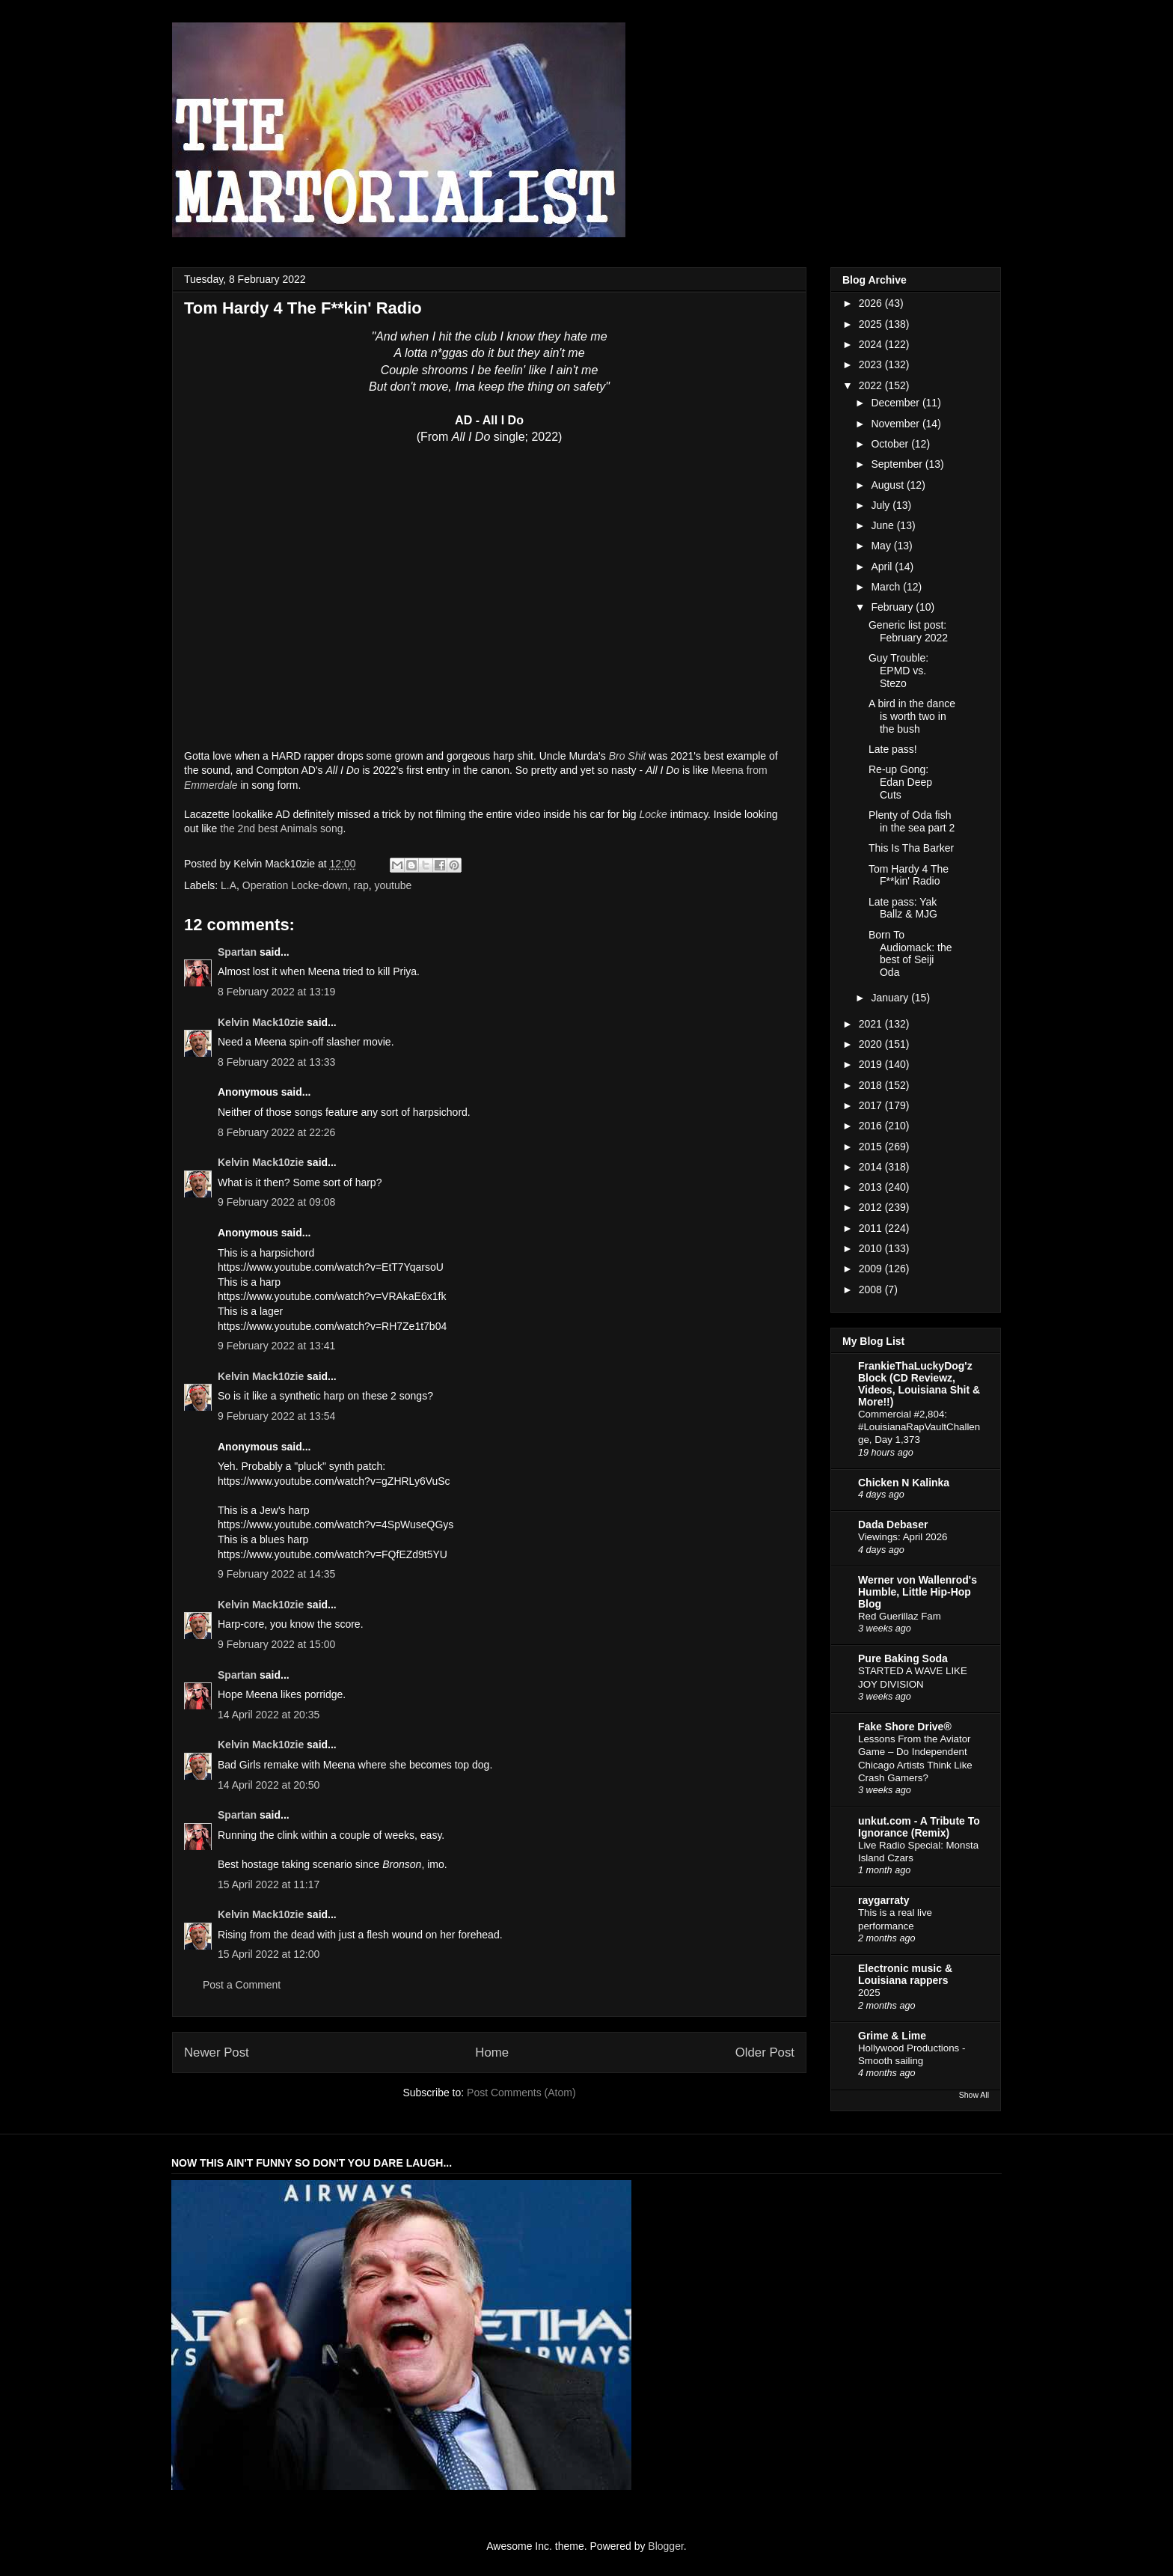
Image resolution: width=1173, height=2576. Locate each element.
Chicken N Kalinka (903, 1483)
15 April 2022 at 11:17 (268, 1884)
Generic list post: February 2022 (908, 631)
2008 (872, 1289)
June (883, 525)
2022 (872, 385)
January (891, 998)
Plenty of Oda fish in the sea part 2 (912, 821)
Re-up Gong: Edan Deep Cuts (900, 782)
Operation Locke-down (295, 885)
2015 (872, 1147)
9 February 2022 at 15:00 (276, 1644)
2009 (872, 1269)
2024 (872, 344)
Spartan (237, 952)
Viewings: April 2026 (903, 1536)
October (891, 444)
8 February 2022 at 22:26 (276, 1132)
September (898, 464)
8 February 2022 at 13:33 (276, 1062)
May (882, 546)
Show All (974, 2094)
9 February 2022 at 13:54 (276, 1416)
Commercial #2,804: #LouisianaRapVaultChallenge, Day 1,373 (919, 1427)
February (893, 607)
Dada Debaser (893, 1524)
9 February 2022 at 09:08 (276, 1202)
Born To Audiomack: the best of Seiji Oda (910, 953)
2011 (872, 1228)
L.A (228, 885)
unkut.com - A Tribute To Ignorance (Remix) (919, 1827)
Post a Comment (242, 1985)
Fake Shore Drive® (905, 1727)
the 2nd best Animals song (281, 828)
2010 (872, 1248)
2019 (872, 1064)
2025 (872, 324)
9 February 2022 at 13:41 (276, 1346)
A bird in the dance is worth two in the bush (912, 716)
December (896, 403)
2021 (872, 1024)
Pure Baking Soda (903, 1658)
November (896, 424)
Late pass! (893, 749)
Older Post (764, 2052)
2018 (872, 1085)
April (883, 567)
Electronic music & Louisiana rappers (905, 1974)
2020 (872, 1044)
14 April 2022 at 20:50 (268, 1785)
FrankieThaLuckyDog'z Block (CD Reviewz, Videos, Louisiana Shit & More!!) (919, 1384)
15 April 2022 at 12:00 (268, 1954)
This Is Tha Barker (911, 848)
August (888, 485)
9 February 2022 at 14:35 (276, 1574)
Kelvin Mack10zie (261, 1022)
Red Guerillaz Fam (899, 1616)
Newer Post (216, 2052)
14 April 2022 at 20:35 (268, 1715)
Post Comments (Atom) (521, 2093)
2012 (872, 1207)
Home (492, 2052)
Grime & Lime (892, 2036)
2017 (872, 1105)
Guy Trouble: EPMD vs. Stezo (898, 670)
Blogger (665, 2546)
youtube (393, 885)
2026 (872, 303)
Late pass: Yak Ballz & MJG (903, 908)
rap (361, 885)
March (887, 587)
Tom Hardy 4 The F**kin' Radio (909, 875)
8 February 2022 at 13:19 (276, 992)
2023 (872, 364)
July (881, 505)
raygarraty (884, 1900)
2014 (872, 1167)
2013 (872, 1187)
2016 (872, 1126)
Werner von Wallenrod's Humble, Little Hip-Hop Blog (917, 1592)
